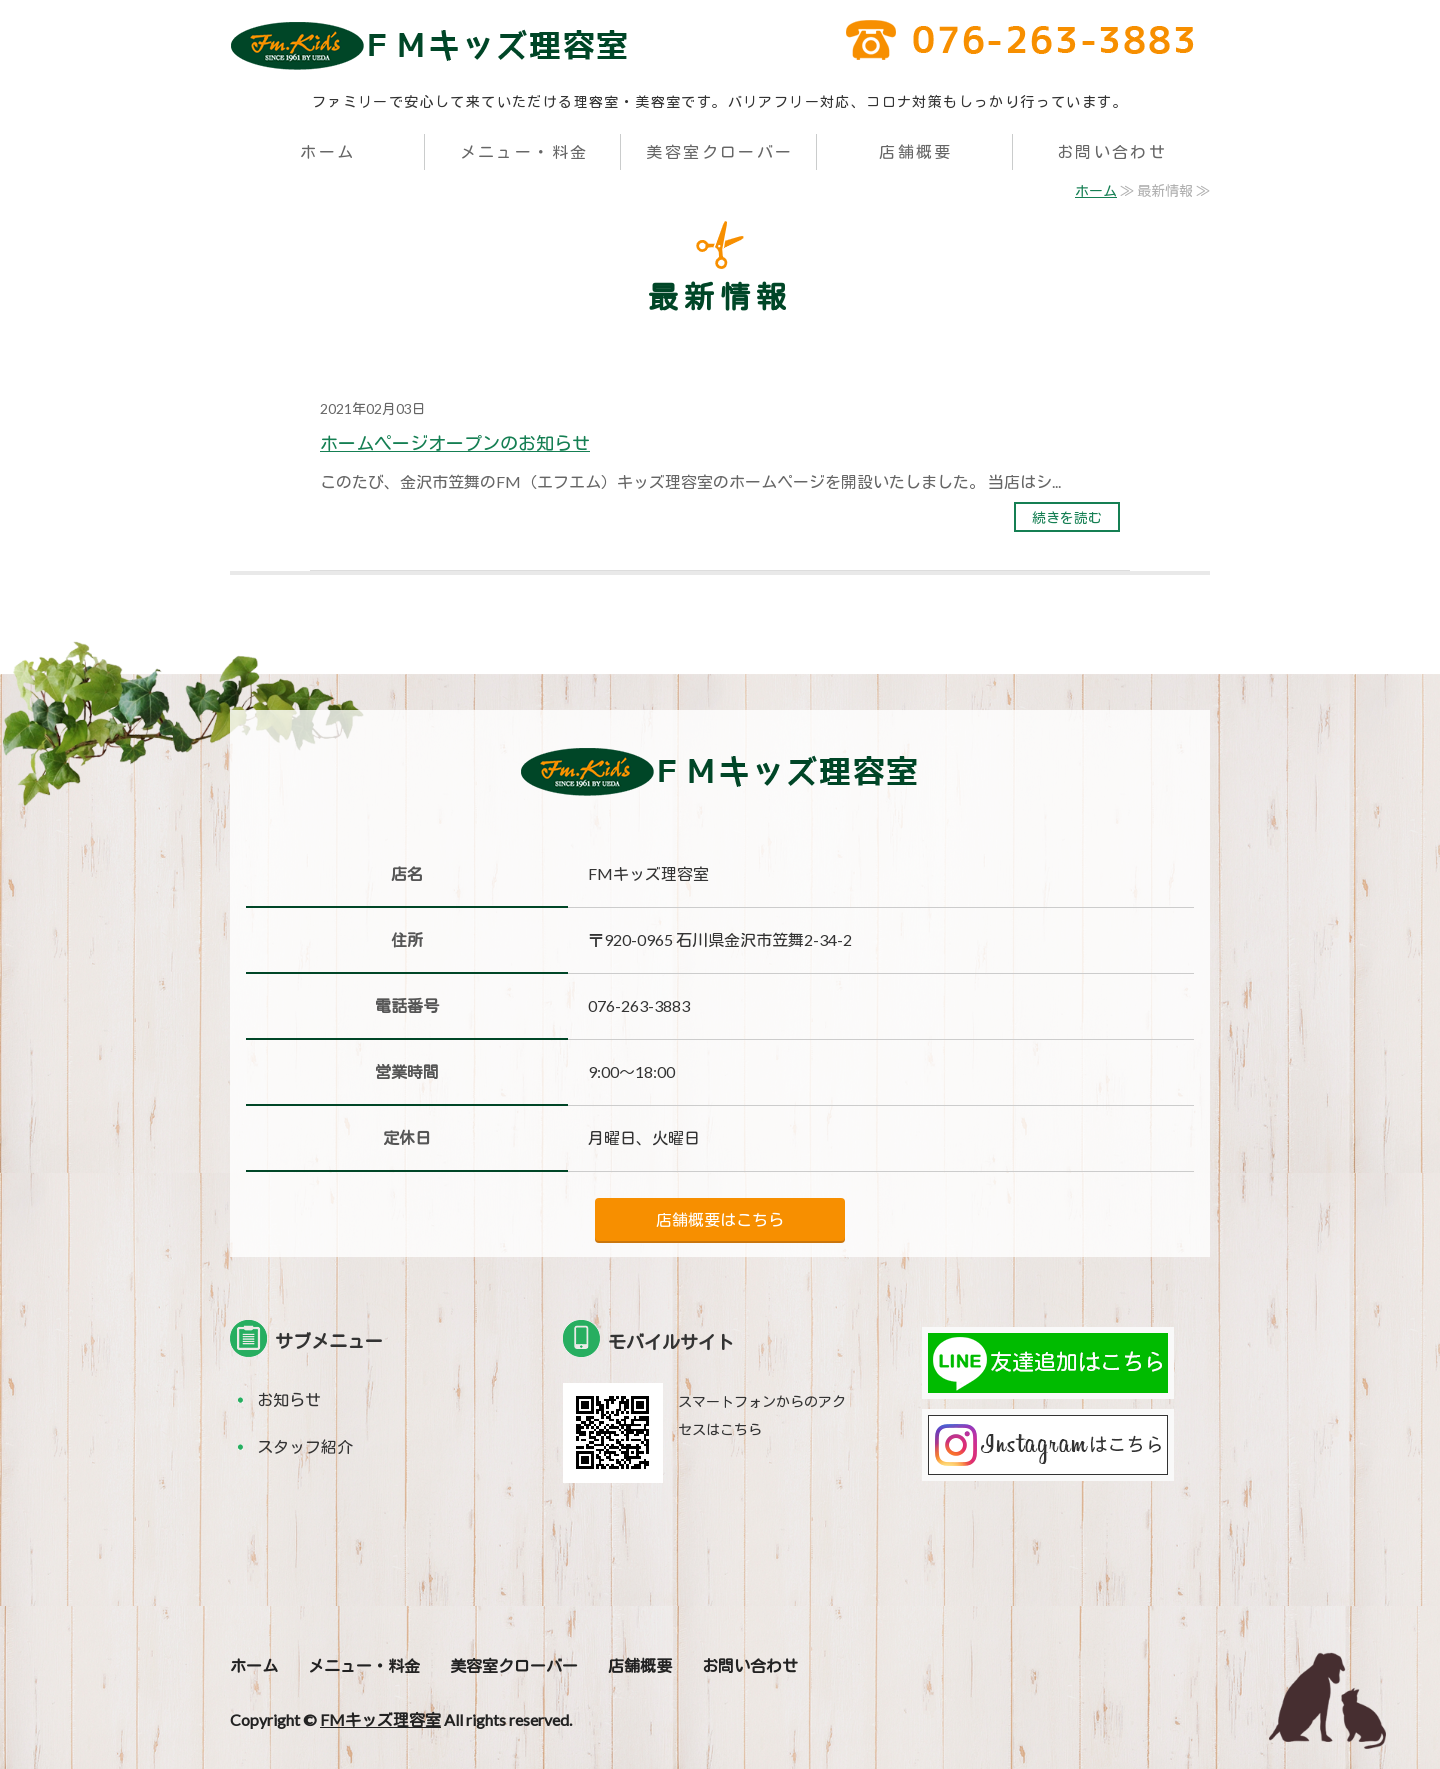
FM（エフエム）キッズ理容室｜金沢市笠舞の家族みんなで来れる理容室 (430, 45)
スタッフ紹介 (305, 1446)
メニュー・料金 (524, 151)
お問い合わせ (1112, 151)
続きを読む (1067, 517)
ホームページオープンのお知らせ (455, 443)
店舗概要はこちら (720, 1219)
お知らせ (289, 1399)
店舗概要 (916, 151)
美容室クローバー (719, 151)
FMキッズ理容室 (380, 1719)
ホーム (327, 151)
